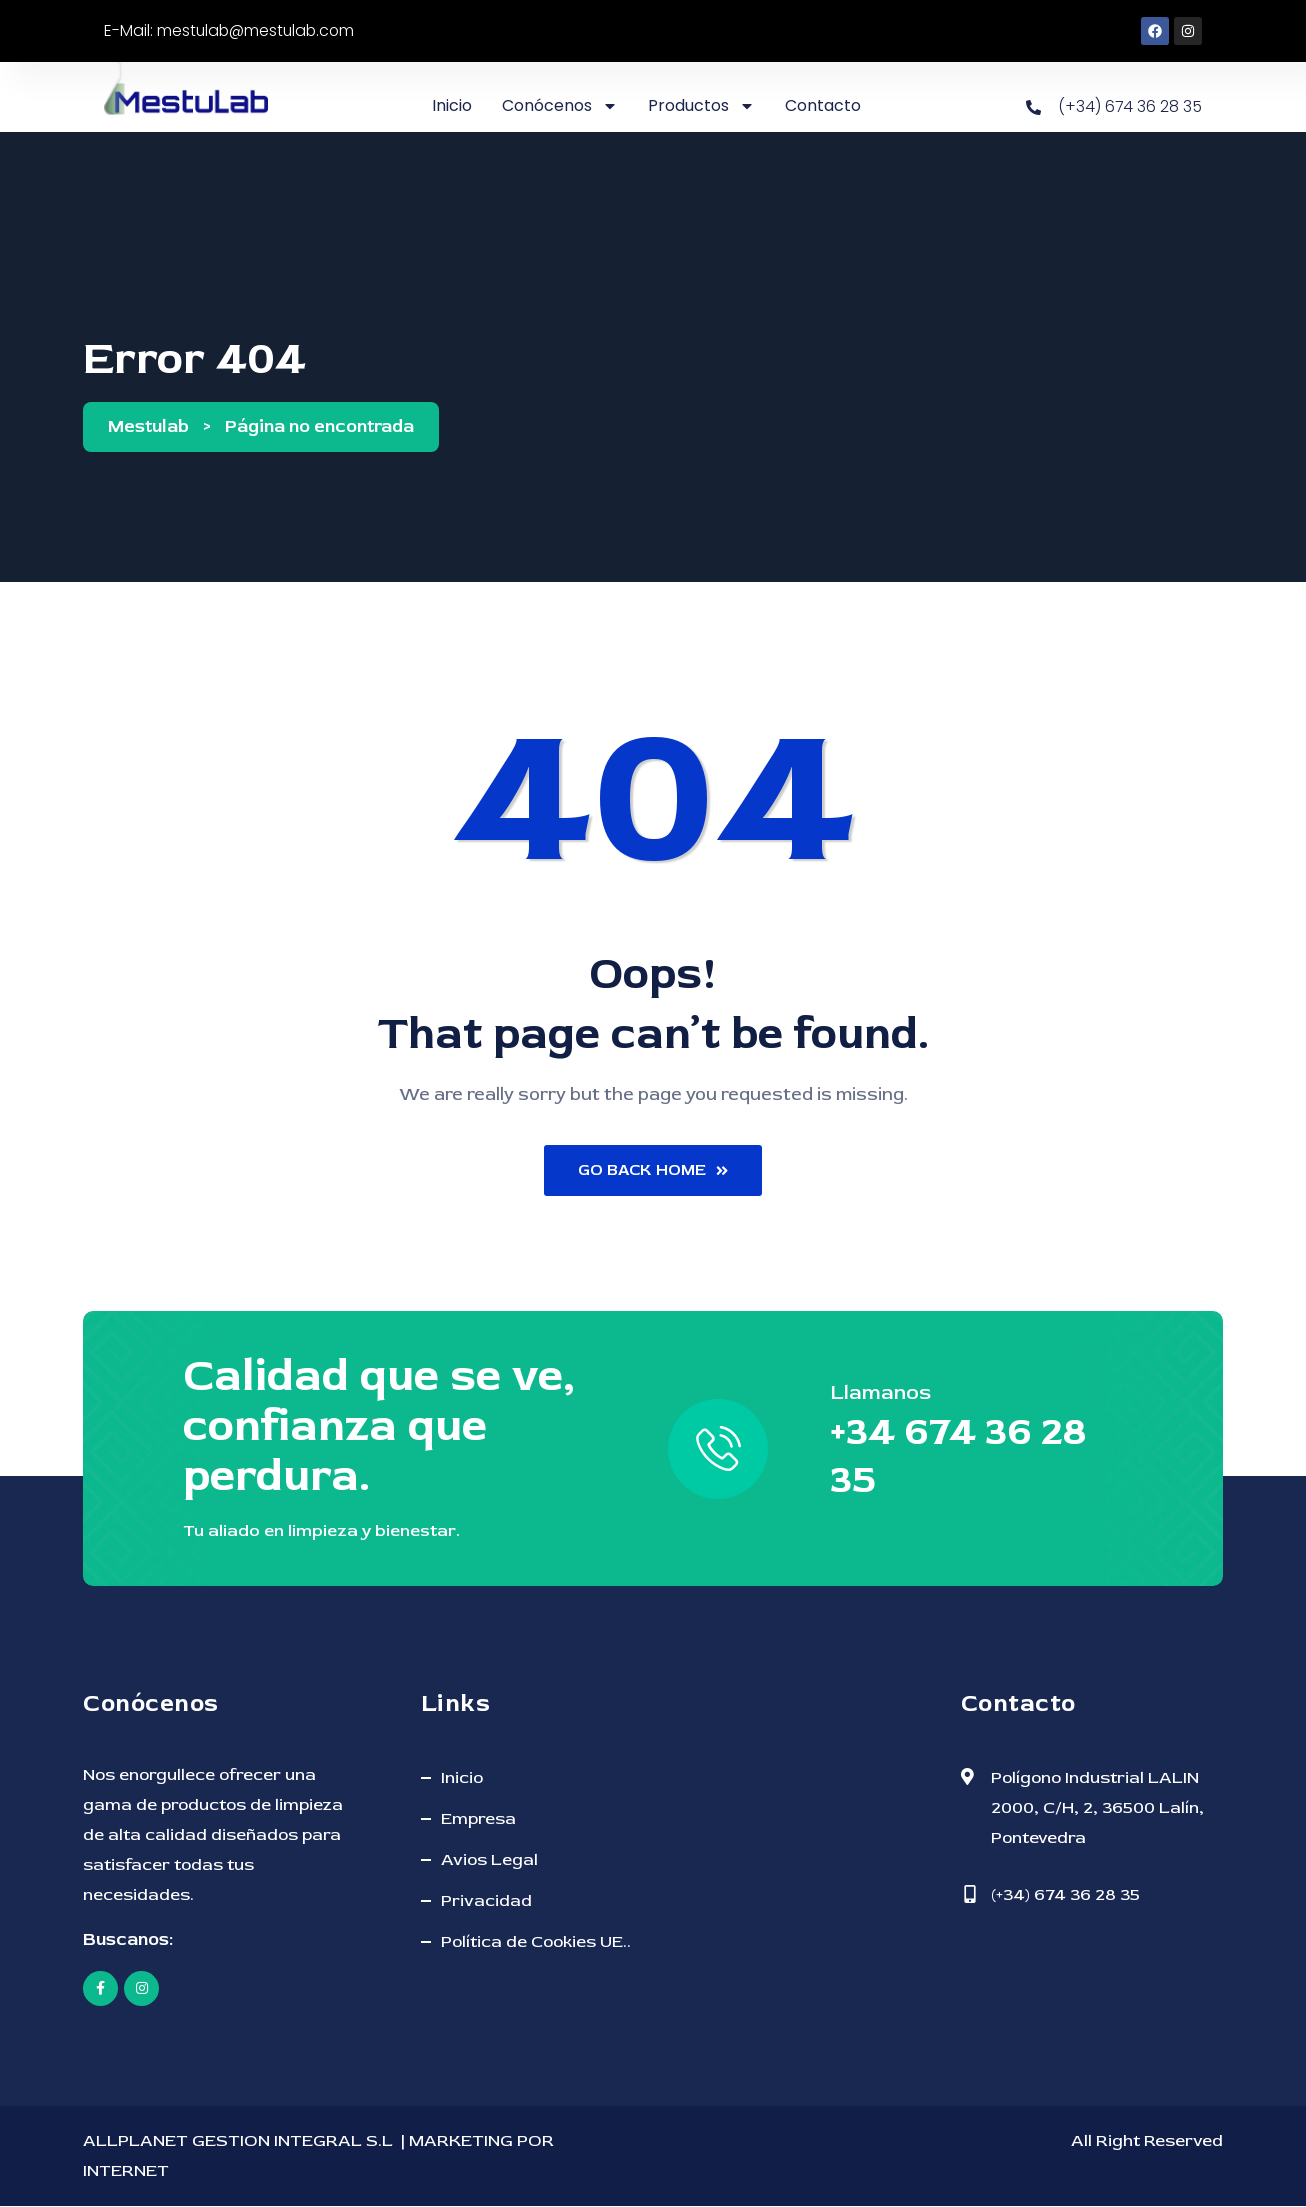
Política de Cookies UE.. (536, 1942)
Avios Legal (489, 1860)
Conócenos (560, 106)
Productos (701, 106)
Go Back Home (653, 1171)
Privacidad (486, 1901)
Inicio (452, 105)
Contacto (823, 105)
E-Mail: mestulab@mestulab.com (232, 30)
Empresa (478, 1819)
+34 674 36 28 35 (961, 1457)
